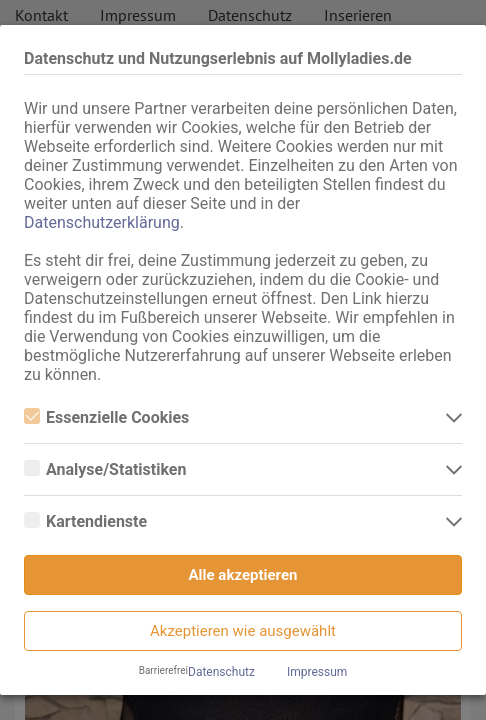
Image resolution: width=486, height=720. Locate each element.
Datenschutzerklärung (102, 222)
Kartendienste (85, 521)
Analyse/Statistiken (105, 469)
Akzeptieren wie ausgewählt (243, 631)
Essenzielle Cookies (106, 417)
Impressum (317, 672)
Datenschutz (221, 672)
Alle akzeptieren (243, 575)
